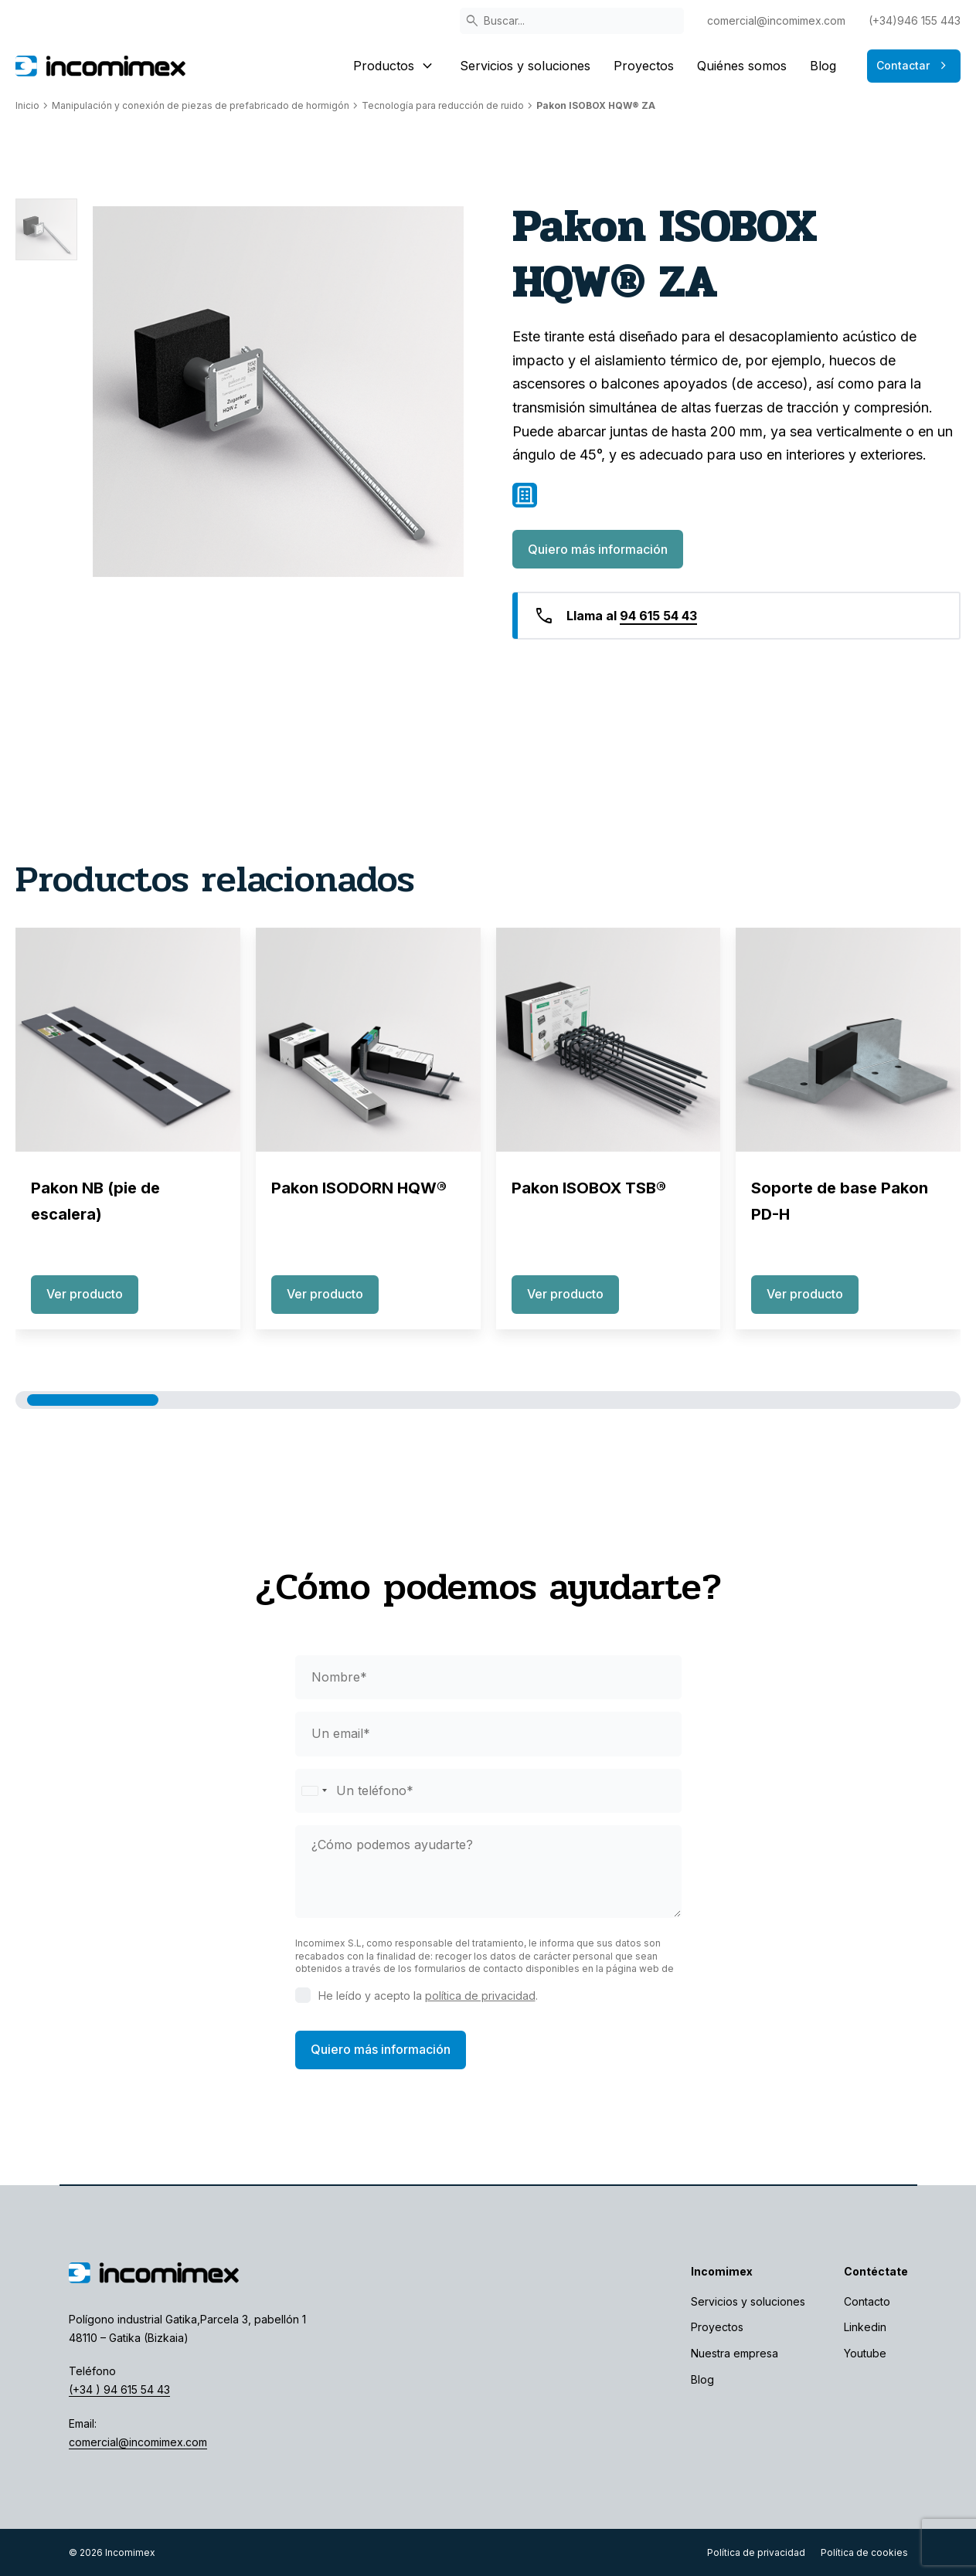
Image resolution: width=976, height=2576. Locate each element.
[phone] (488, 1791)
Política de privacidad (756, 2552)
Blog (823, 65)
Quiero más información (598, 549)
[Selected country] (314, 1791)
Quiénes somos (742, 65)
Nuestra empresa (734, 2353)
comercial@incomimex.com (776, 20)
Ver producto (84, 1294)
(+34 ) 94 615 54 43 (119, 2389)
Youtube (865, 2353)
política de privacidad (480, 1995)
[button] (92, 1400)
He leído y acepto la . (428, 1995)
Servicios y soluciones (525, 65)
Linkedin (865, 2326)
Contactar (913, 65)
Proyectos (644, 65)
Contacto (867, 2301)
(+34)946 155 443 (915, 20)
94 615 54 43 (658, 615)
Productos (395, 65)
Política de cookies (864, 2552)
